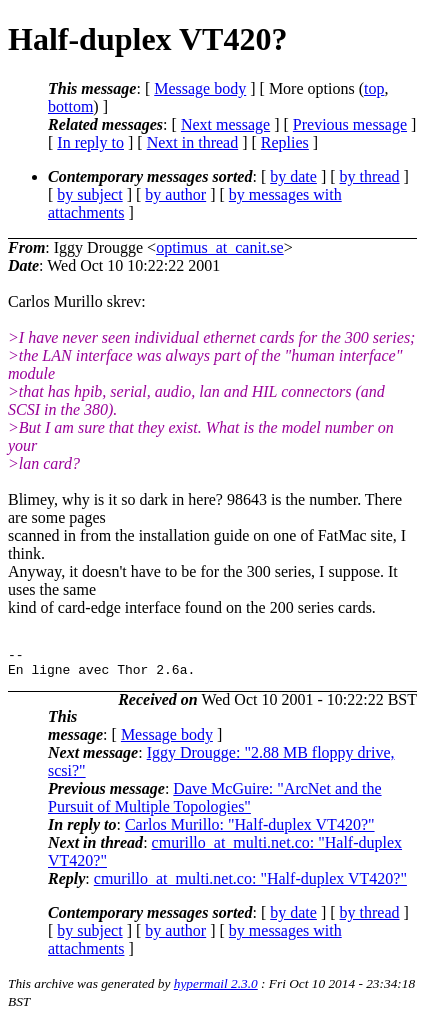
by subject (89, 194)
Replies (285, 142)
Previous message (350, 124)
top (374, 88)
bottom (70, 106)
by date (293, 176)
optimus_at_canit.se (220, 247)
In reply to (90, 142)
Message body (200, 88)
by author (175, 194)
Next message (225, 124)
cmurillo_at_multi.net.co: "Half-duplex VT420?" (250, 884)
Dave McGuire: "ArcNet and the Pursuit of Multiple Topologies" (215, 803)
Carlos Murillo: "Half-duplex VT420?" (250, 830)
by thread (370, 176)
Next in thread (193, 142)
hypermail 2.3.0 (216, 989)
